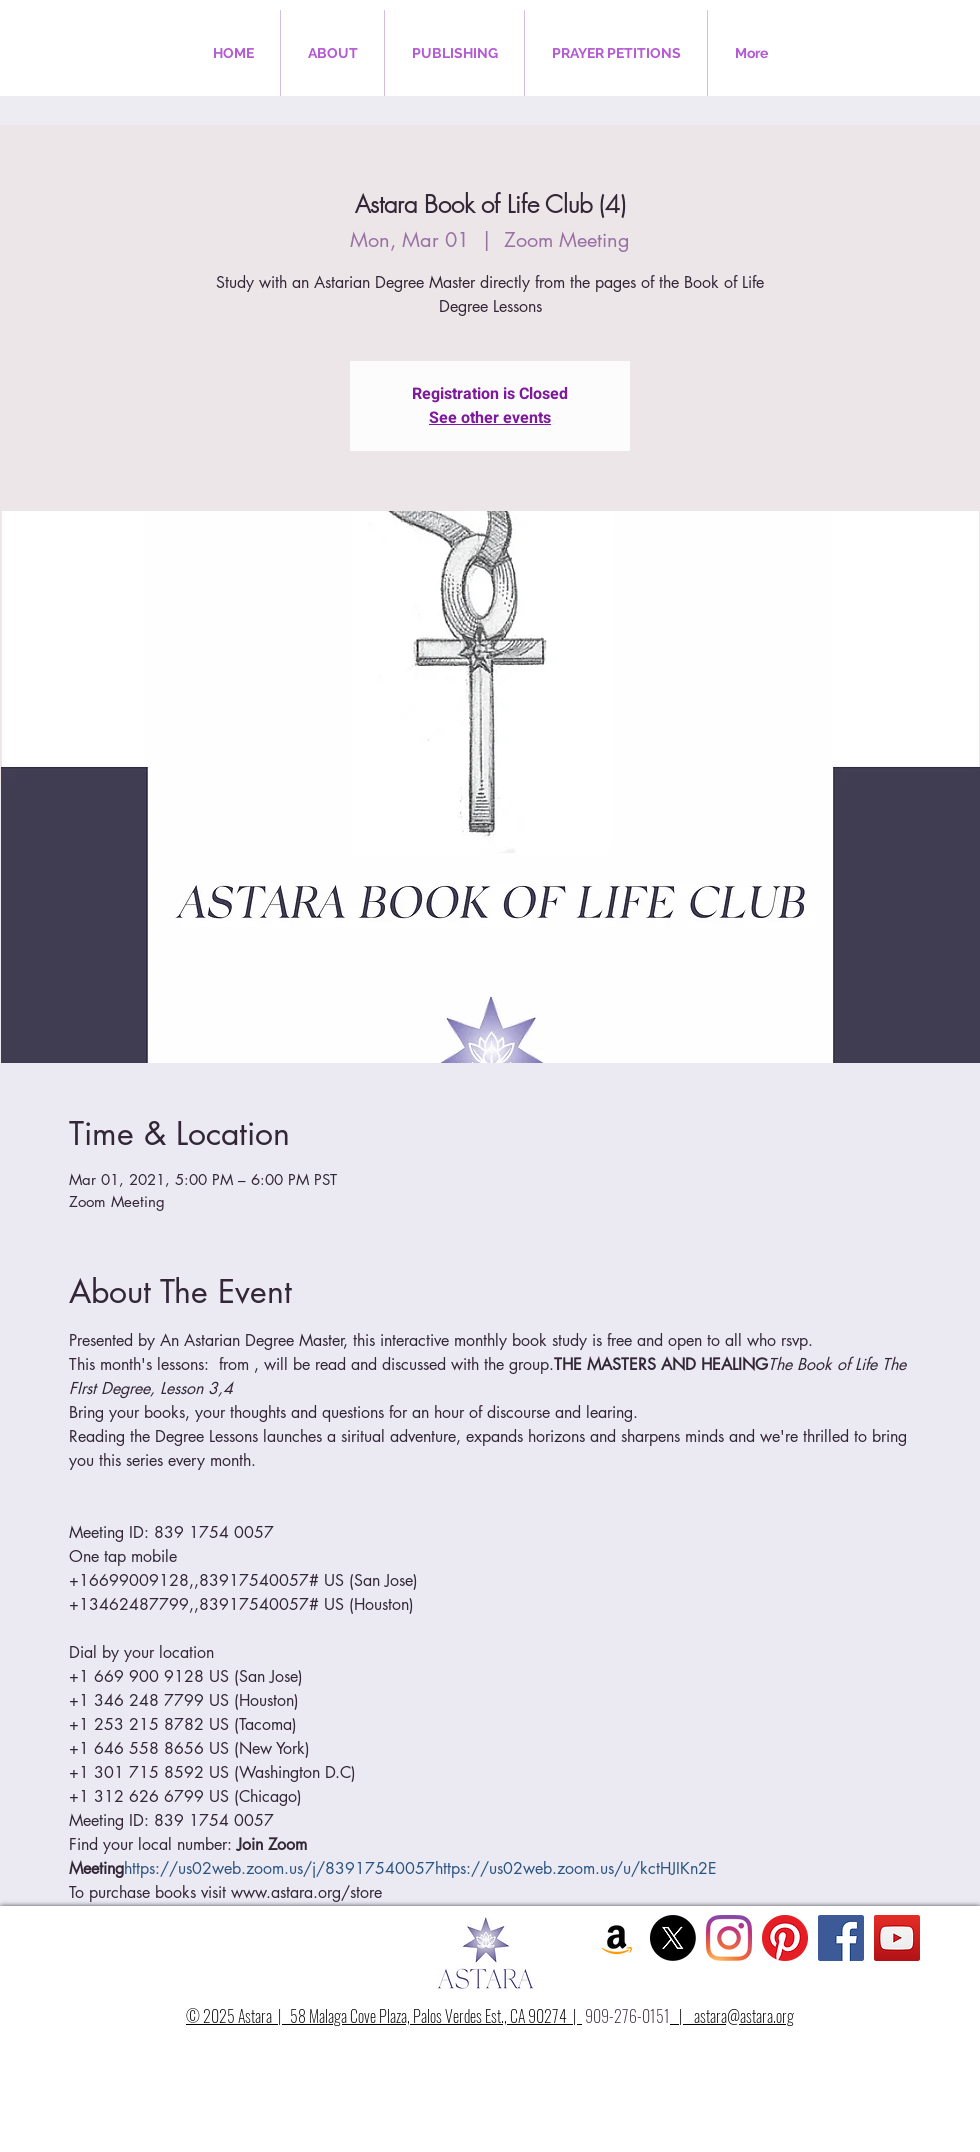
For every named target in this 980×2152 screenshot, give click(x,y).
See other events (490, 418)
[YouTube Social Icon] (897, 1938)
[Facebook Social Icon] (841, 1938)
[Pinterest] (785, 1938)
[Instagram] (729, 1938)
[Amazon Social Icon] (617, 1938)
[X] (673, 1938)
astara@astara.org (744, 2016)
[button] (332, 53)
